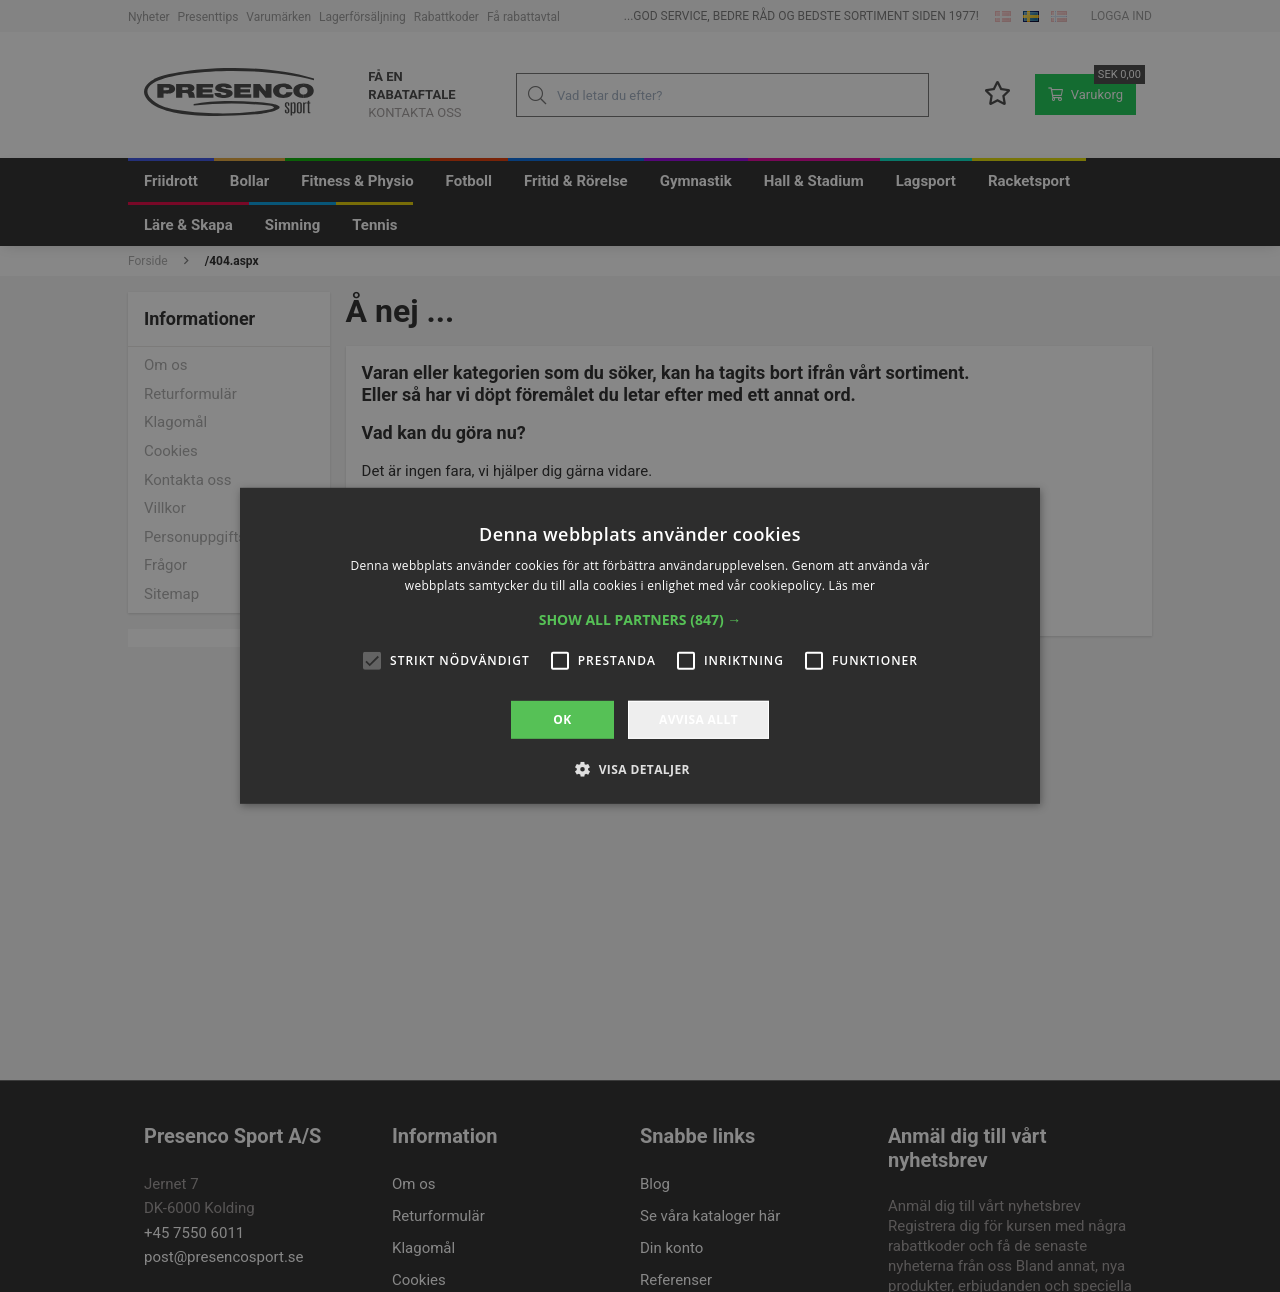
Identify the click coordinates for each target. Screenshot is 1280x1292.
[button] (640, 620)
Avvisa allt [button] (698, 719)
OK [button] (562, 719)
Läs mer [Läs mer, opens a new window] (852, 585)
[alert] (640, 646)
